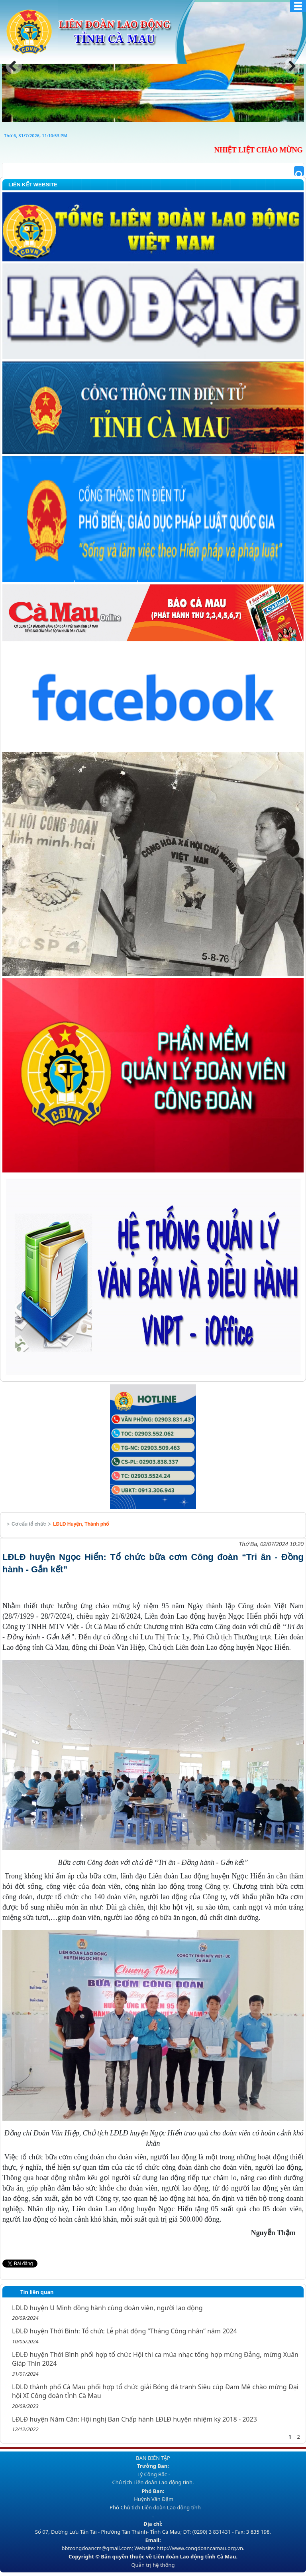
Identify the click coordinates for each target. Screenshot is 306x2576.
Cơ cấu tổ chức (29, 1524)
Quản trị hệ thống (153, 2564)
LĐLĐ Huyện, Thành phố (81, 1524)
